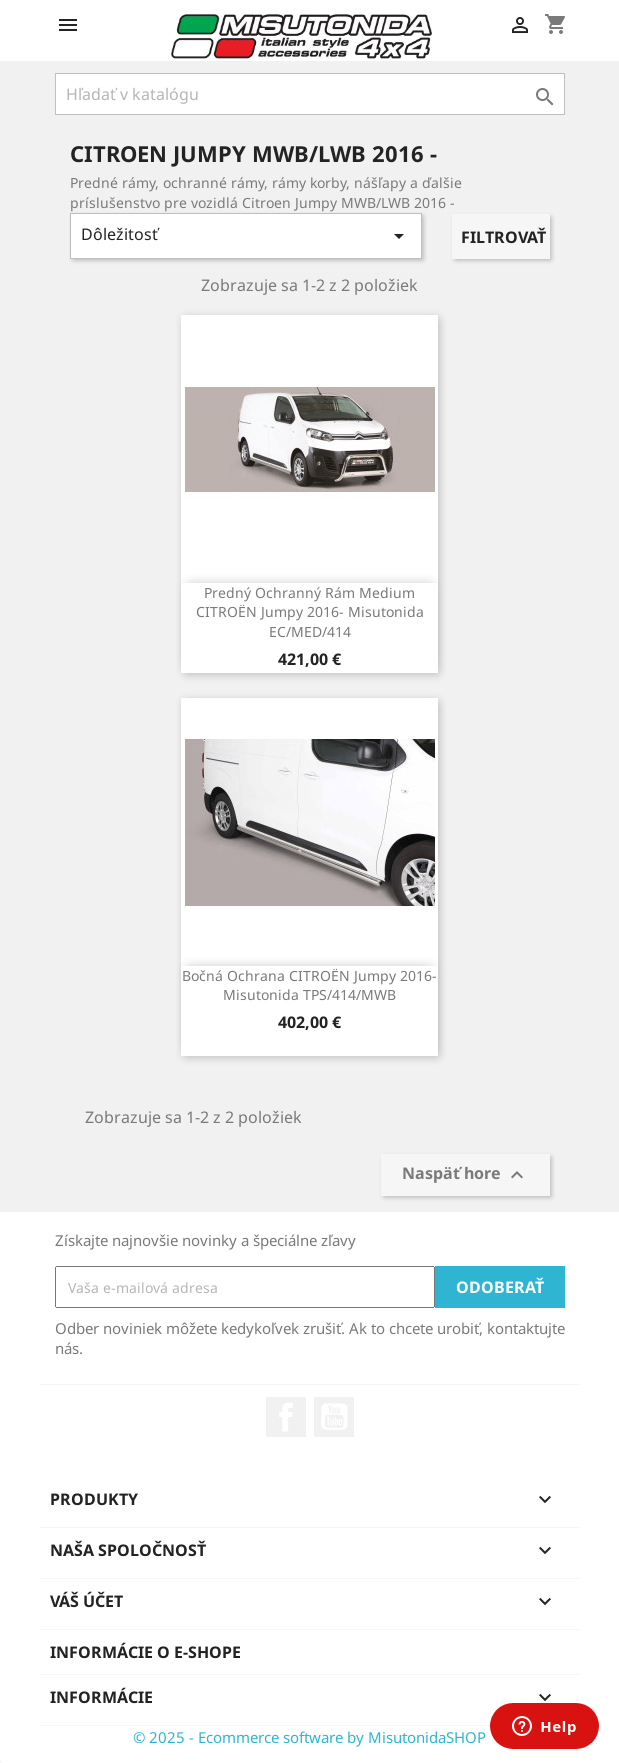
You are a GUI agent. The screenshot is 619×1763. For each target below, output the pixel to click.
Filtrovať (503, 237)
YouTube (334, 1417)
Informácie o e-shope (145, 1652)
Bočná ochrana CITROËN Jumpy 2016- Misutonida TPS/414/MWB (309, 985)
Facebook (286, 1417)
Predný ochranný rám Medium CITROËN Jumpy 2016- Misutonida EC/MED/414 (310, 612)
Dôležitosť (246, 235)
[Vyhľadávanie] (310, 94)
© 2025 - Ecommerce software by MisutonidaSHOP (309, 1737)
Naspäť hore (465, 1175)
